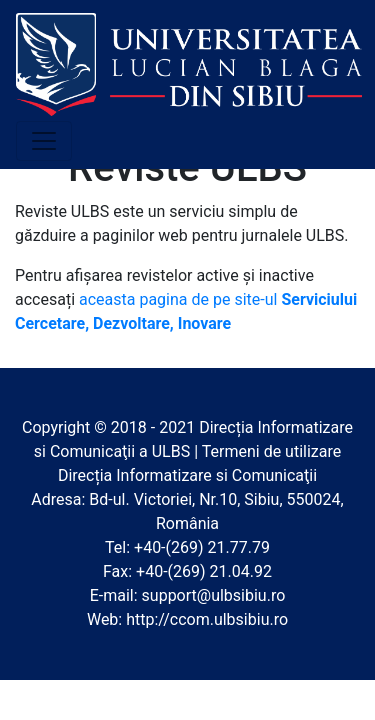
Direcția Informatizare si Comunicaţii (187, 475)
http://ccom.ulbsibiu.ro (207, 619)
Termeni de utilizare (272, 451)
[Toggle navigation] (44, 141)
